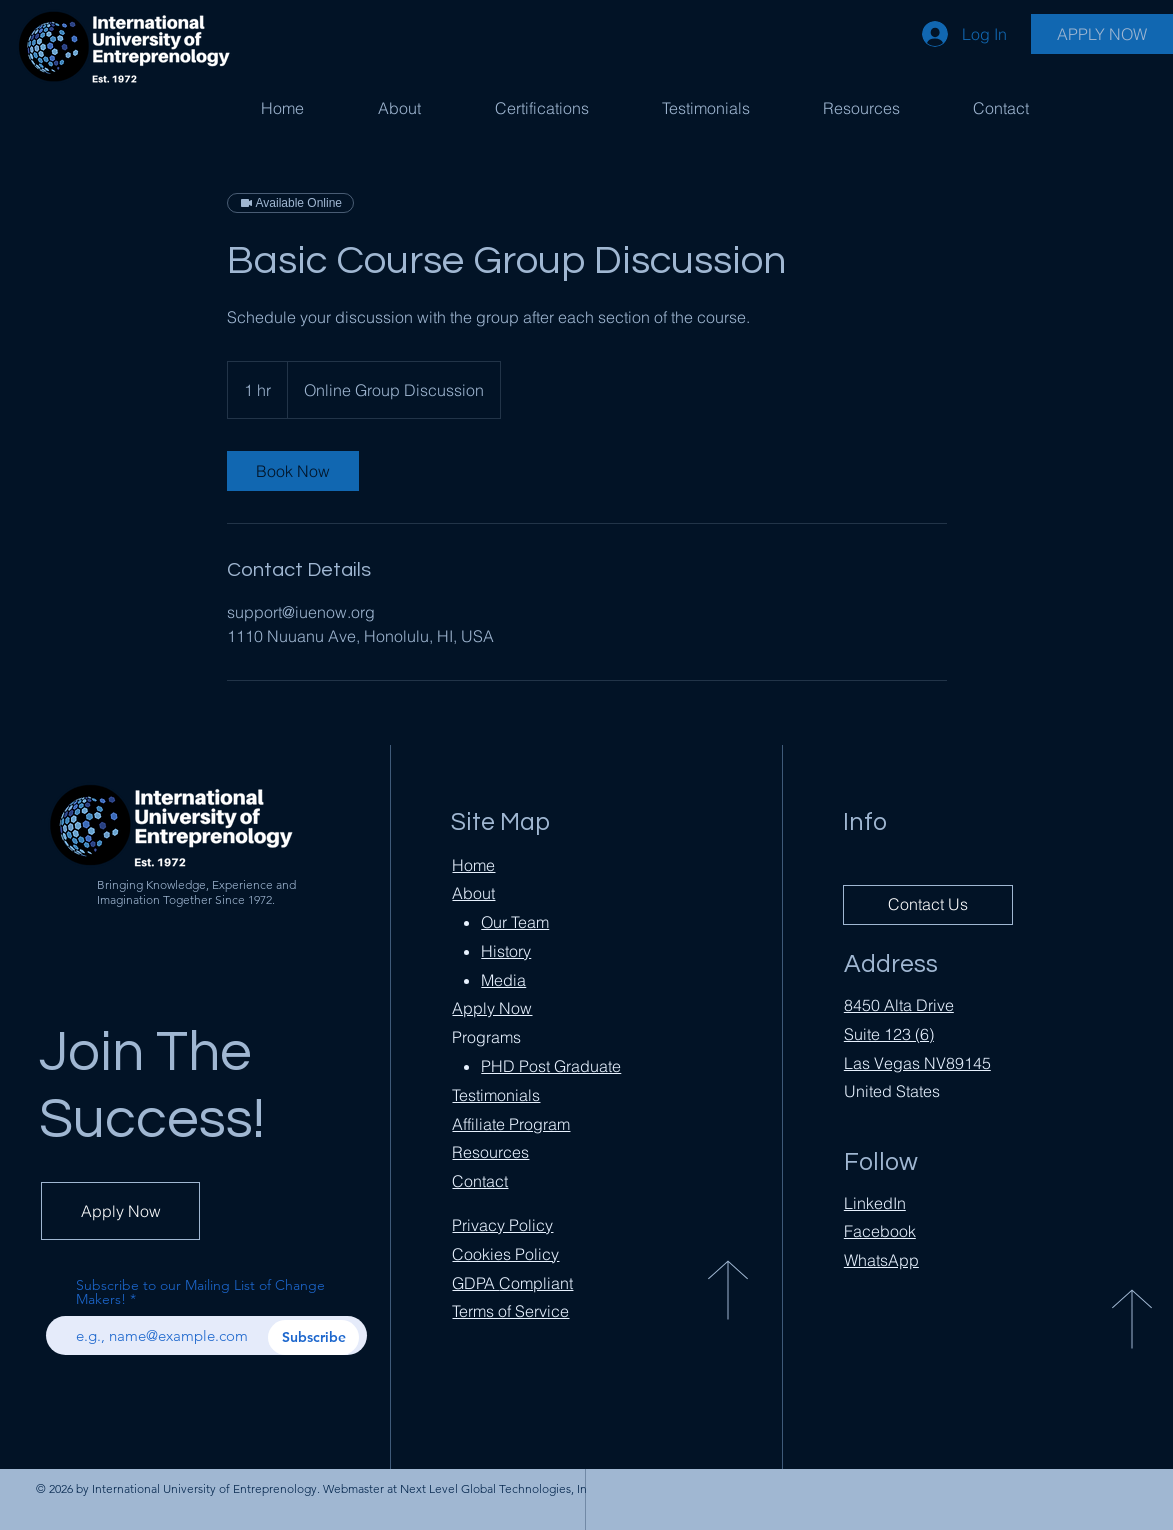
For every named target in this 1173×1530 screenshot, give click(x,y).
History (506, 951)
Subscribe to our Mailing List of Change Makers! (200, 1292)
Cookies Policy (505, 1254)
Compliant (512, 1283)
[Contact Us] (928, 905)
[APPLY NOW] (1102, 34)
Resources (490, 1152)
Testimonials (496, 1095)
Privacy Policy (502, 1225)
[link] (293, 471)
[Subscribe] (313, 1337)
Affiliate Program (511, 1124)
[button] (541, 108)
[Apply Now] (120, 1211)
